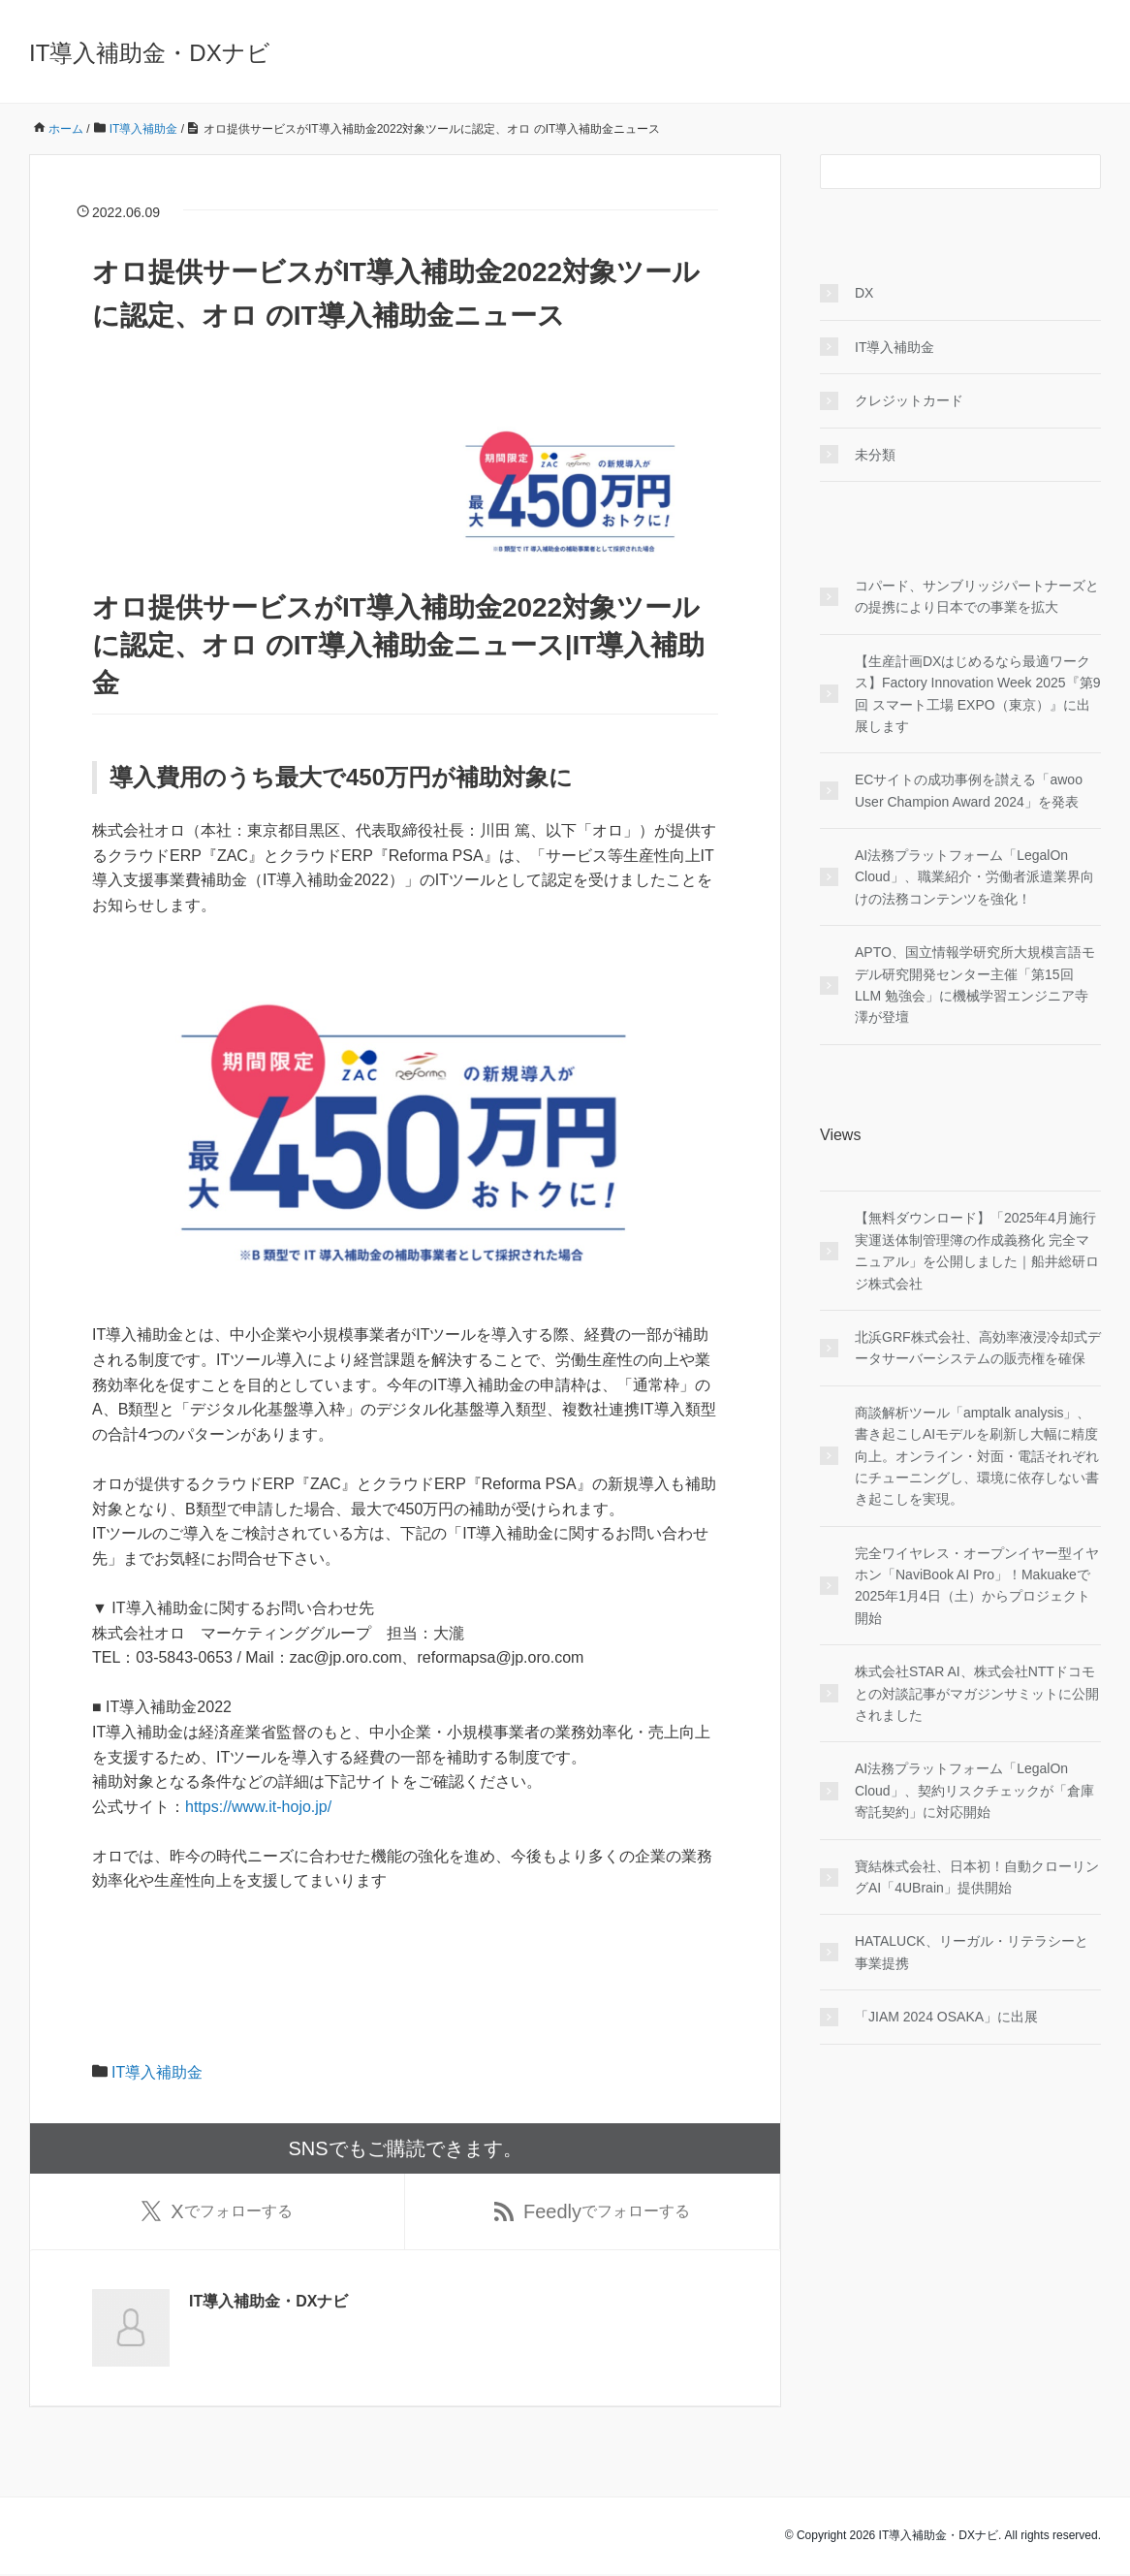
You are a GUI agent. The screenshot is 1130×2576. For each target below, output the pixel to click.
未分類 (875, 454)
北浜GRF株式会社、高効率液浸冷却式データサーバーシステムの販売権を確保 (978, 1347)
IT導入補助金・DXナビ (149, 53)
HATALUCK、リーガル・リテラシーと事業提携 (971, 1951)
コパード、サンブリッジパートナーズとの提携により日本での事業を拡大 (977, 596)
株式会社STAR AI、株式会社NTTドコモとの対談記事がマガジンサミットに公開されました (977, 1693)
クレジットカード (909, 400)
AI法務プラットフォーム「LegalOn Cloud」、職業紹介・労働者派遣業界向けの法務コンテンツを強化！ (974, 876)
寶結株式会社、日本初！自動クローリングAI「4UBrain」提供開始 (977, 1877)
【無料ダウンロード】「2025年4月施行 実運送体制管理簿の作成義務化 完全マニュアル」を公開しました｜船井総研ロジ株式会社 (977, 1250)
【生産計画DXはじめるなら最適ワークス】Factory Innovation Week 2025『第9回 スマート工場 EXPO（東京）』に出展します (977, 693)
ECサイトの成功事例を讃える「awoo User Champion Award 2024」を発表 (969, 790)
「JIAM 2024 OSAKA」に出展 (946, 2016)
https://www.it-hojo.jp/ (258, 1806)
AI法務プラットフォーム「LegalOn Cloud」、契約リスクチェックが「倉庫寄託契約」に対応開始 (974, 1790)
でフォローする (216, 2212)
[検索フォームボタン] (1083, 171)
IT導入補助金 (157, 2072)
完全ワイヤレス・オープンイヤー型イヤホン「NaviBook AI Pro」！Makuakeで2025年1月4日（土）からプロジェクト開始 (977, 1585)
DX (864, 293)
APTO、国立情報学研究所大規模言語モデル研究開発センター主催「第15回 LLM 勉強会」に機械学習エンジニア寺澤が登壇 (975, 984)
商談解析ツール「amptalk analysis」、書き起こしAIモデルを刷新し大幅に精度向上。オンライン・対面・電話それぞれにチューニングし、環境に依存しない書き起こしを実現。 (977, 1456)
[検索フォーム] (941, 171)
